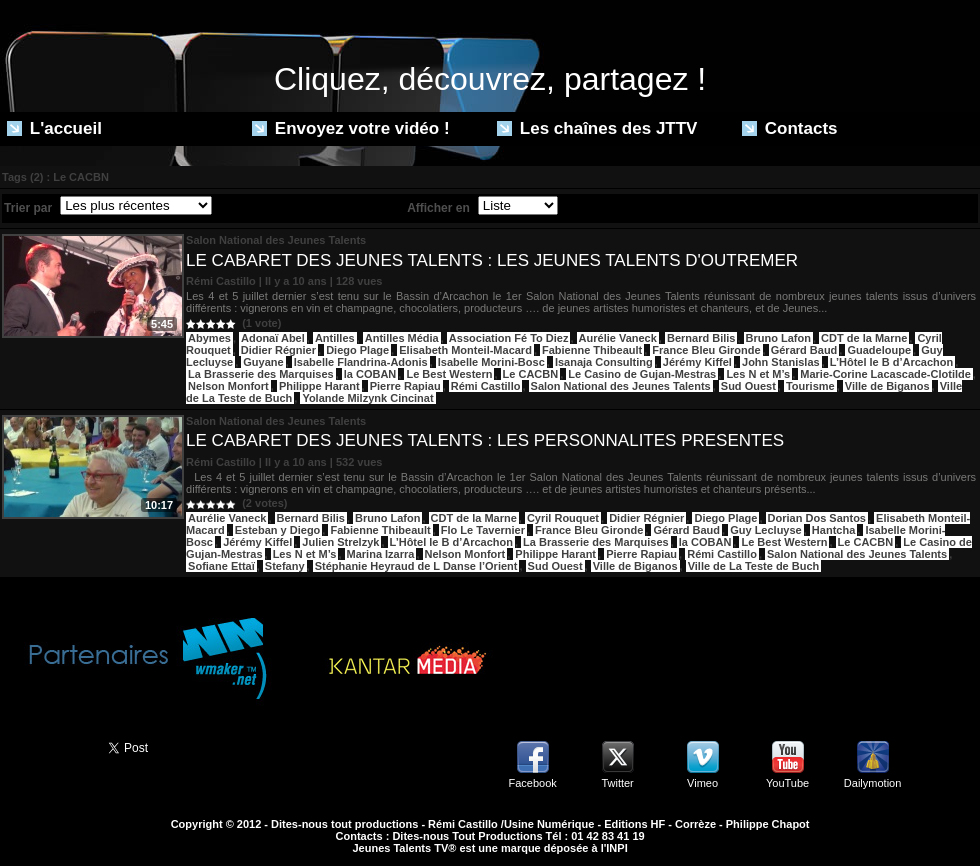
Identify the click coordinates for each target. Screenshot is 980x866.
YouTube (787, 783)
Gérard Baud (804, 350)
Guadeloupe (879, 350)
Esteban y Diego (278, 530)
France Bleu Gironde (706, 350)
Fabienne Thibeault (592, 350)
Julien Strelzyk (340, 542)
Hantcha (833, 530)
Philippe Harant (319, 386)
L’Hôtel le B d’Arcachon (891, 362)
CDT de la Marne (864, 338)
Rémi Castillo (486, 386)
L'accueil (54, 128)
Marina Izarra (381, 554)
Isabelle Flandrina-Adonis (361, 362)
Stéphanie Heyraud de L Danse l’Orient (416, 566)
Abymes (209, 338)
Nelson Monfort (228, 386)
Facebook (532, 783)
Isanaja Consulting (604, 362)
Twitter (617, 783)
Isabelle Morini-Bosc (491, 362)
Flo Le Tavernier (483, 530)
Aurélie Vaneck (618, 338)
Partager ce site (45, 746)
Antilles (335, 338)
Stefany (285, 566)
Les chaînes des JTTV (597, 128)
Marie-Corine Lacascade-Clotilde (885, 374)
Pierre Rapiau (405, 386)
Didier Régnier (278, 350)
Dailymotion (872, 783)
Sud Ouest (748, 386)
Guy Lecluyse (766, 530)
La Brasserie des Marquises (261, 374)
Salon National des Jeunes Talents (621, 386)
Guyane (263, 362)
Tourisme (810, 386)
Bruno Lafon (778, 338)
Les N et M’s (758, 374)
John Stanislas (781, 362)
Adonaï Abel (273, 338)
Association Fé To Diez (509, 338)
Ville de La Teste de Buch (754, 566)
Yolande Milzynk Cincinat (367, 398)
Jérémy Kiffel (697, 362)
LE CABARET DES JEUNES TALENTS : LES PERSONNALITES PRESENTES (485, 440)
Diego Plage (357, 350)
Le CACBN (531, 374)
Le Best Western (449, 374)
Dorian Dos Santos (817, 518)
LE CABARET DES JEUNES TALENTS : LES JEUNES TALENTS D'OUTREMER (492, 260)
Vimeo (702, 783)
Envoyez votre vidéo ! (351, 128)
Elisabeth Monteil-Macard (465, 350)
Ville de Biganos (887, 386)
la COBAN (370, 374)
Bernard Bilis (701, 338)
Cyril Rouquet (563, 518)
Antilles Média (402, 338)
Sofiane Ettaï (221, 566)
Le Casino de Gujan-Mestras (642, 374)
